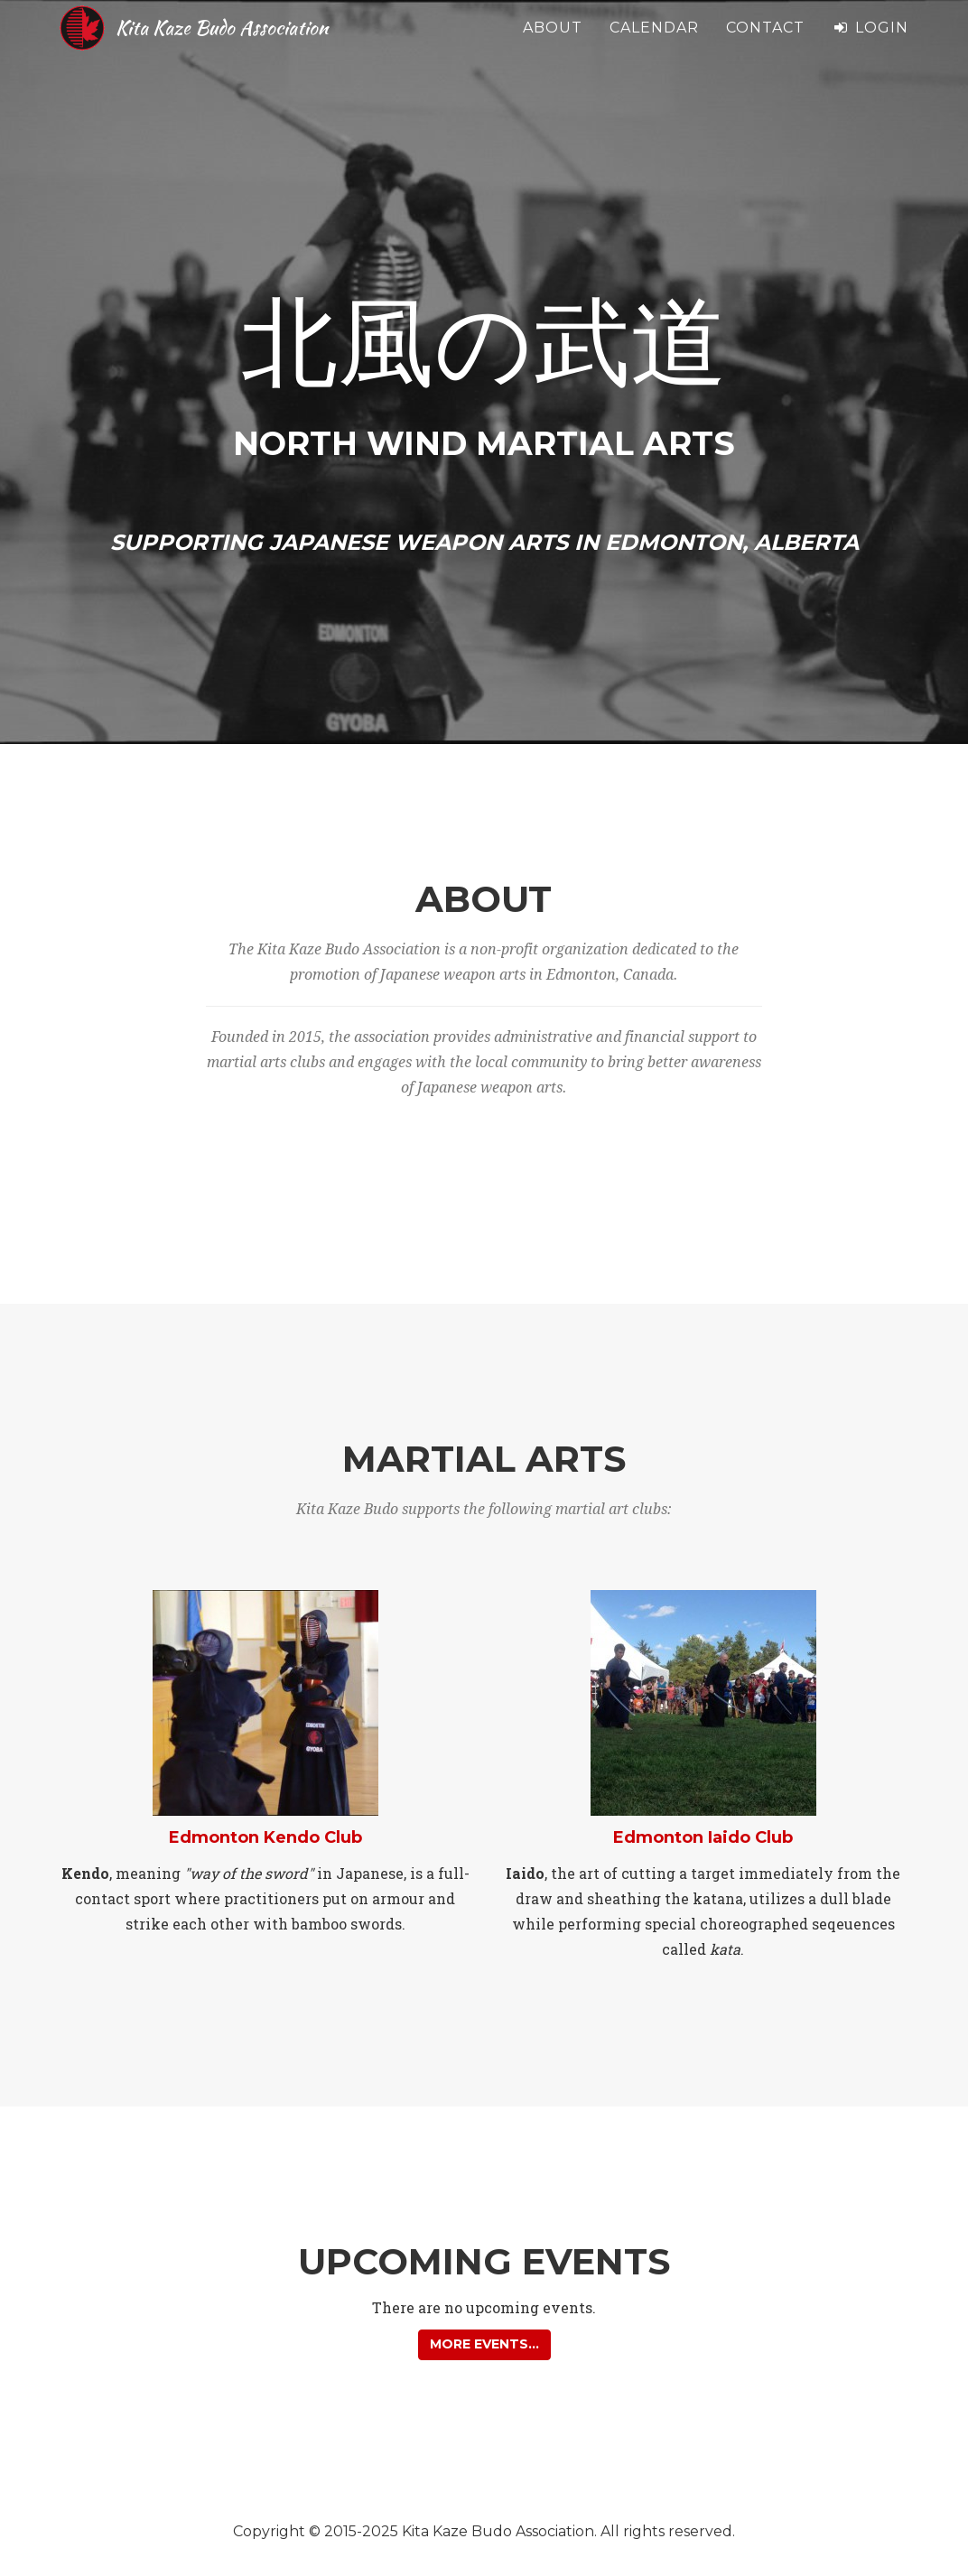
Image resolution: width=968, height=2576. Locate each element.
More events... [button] (484, 2344)
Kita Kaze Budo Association (266, 44)
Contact (765, 44)
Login (870, 44)
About (552, 44)
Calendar (654, 44)
